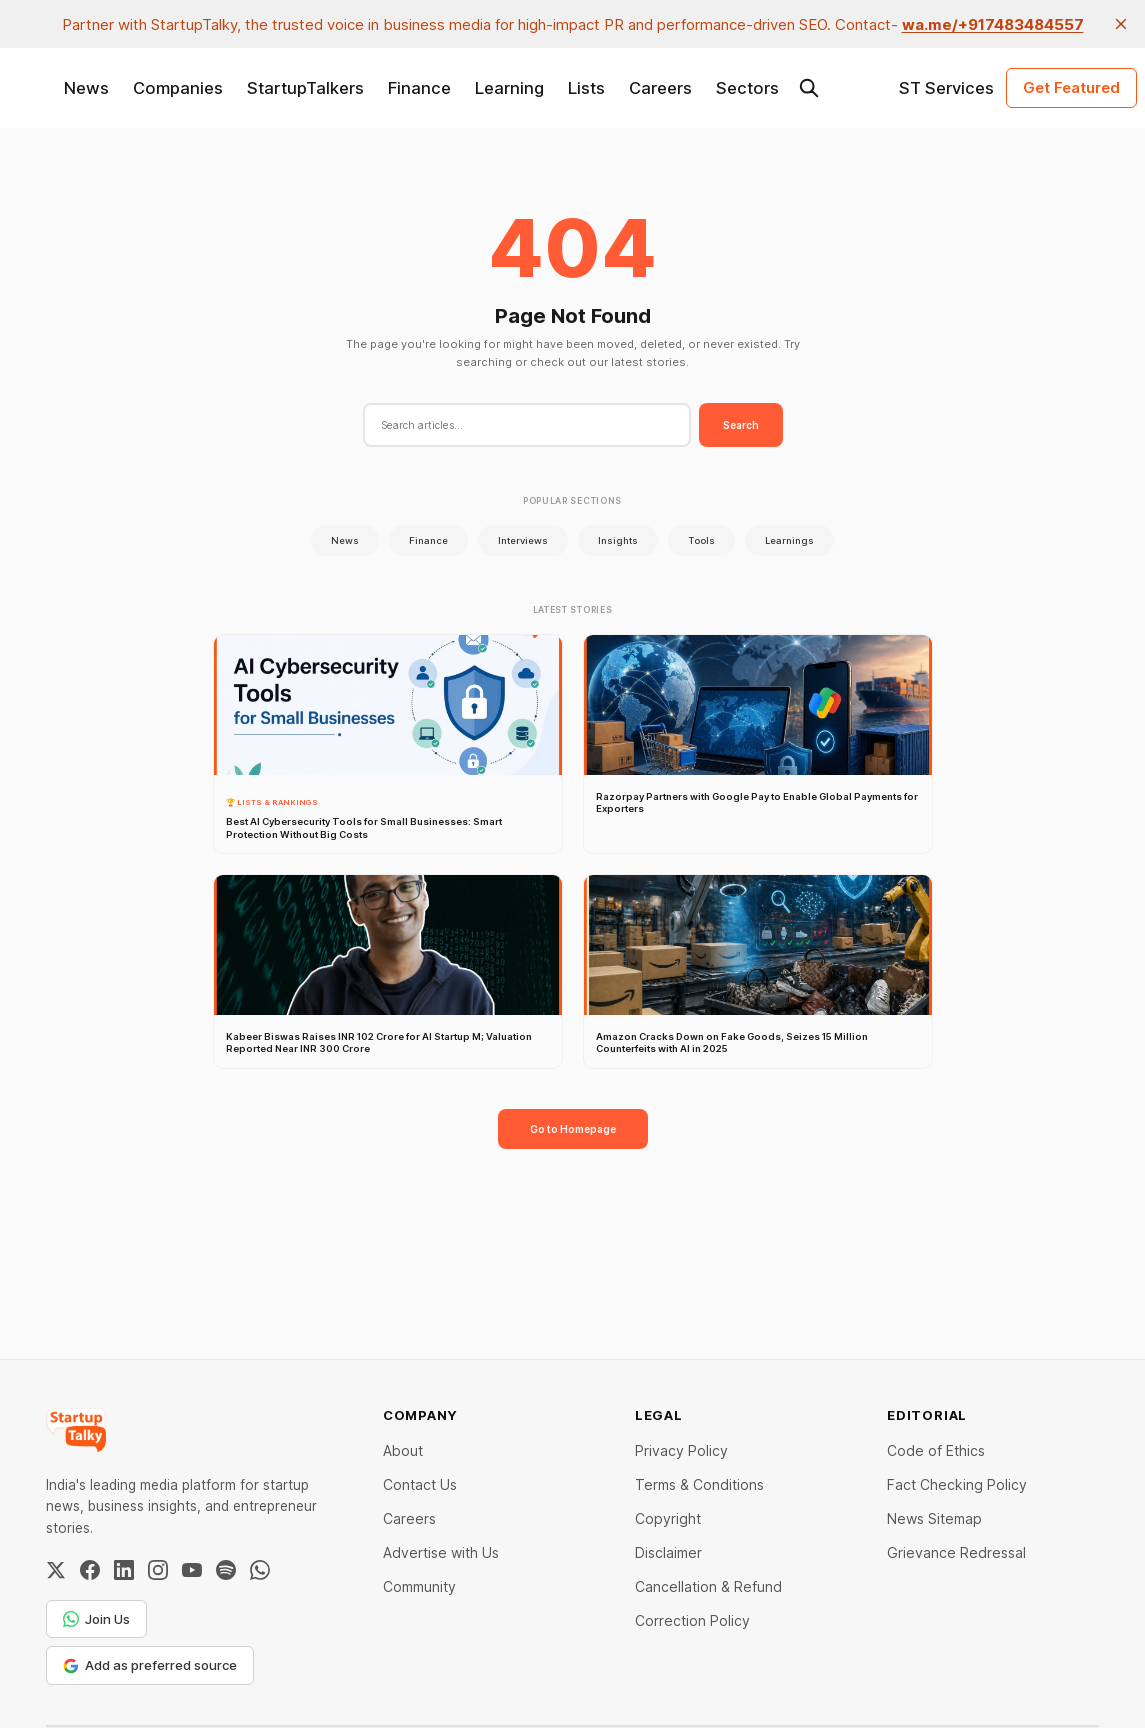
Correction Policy (692, 1620)
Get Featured (1071, 87)
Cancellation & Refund (708, 1586)
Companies (178, 88)
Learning (509, 88)
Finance (419, 88)
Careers (660, 88)
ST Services (946, 88)
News (86, 88)
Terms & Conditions (699, 1484)
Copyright (668, 1518)
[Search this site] (809, 88)
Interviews (523, 540)
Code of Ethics (936, 1450)
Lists (586, 88)
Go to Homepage (573, 1129)
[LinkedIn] (124, 1570)
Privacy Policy (681, 1450)
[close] (1121, 24)
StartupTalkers (305, 88)
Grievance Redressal (956, 1552)
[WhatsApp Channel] (260, 1570)
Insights (618, 540)
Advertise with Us (441, 1552)
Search (741, 425)
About (403, 1450)
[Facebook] (90, 1570)
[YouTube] (192, 1570)
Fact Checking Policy (957, 1484)
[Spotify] (226, 1570)
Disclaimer (668, 1552)
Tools (701, 540)
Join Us (96, 1619)
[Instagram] (158, 1570)
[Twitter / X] (56, 1570)
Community (419, 1586)
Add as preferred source (150, 1665)
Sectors (747, 88)
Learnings (789, 540)
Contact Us (420, 1484)
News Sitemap (934, 1518)
